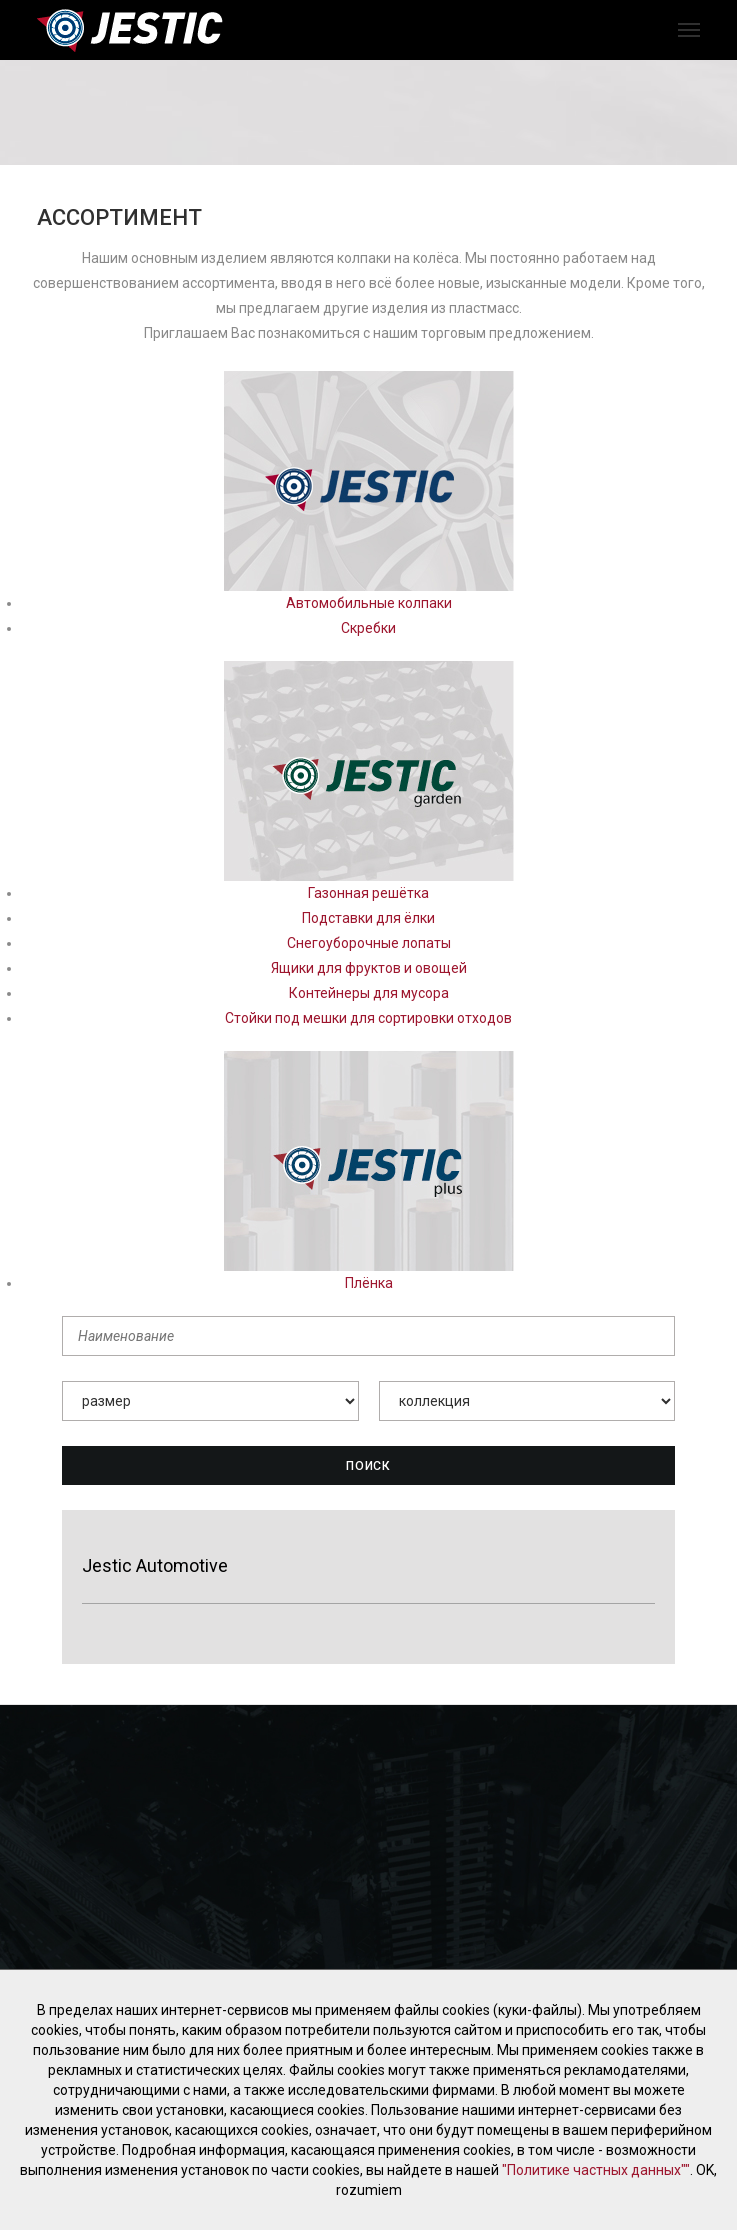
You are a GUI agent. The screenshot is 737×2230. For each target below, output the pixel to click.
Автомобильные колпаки (369, 603)
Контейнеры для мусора (369, 993)
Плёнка (369, 1283)
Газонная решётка (368, 893)
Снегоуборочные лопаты (369, 943)
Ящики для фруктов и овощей (369, 968)
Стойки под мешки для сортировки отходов (368, 1018)
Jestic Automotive (155, 1565)
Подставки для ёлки (368, 918)
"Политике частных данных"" (596, 2170)
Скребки (368, 628)
